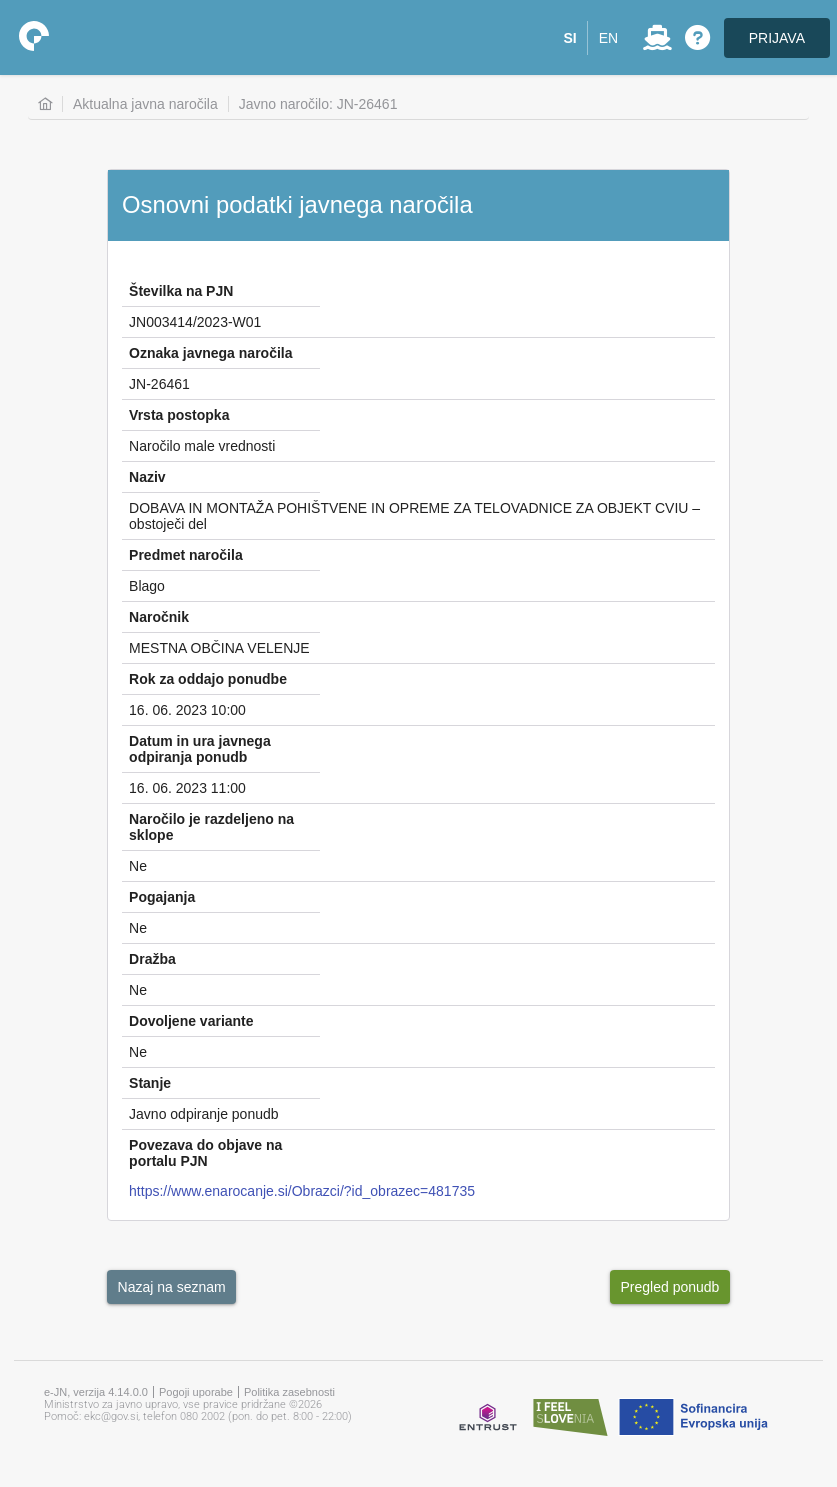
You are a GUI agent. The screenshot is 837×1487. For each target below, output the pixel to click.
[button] (570, 38)
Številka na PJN (181, 291)
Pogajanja (162, 897)
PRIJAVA (777, 38)
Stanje (150, 1083)
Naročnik (159, 617)
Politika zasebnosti (289, 1392)
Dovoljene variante (191, 1021)
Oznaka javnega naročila (210, 353)
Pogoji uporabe (196, 1392)
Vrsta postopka (179, 415)
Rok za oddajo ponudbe (208, 679)
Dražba (152, 959)
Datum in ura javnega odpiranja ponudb (200, 749)
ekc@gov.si (111, 1416)
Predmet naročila (186, 555)
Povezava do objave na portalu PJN (205, 1153)
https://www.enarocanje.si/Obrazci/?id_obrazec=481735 (302, 1191)
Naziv (147, 477)
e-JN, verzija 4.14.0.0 (96, 1392)
